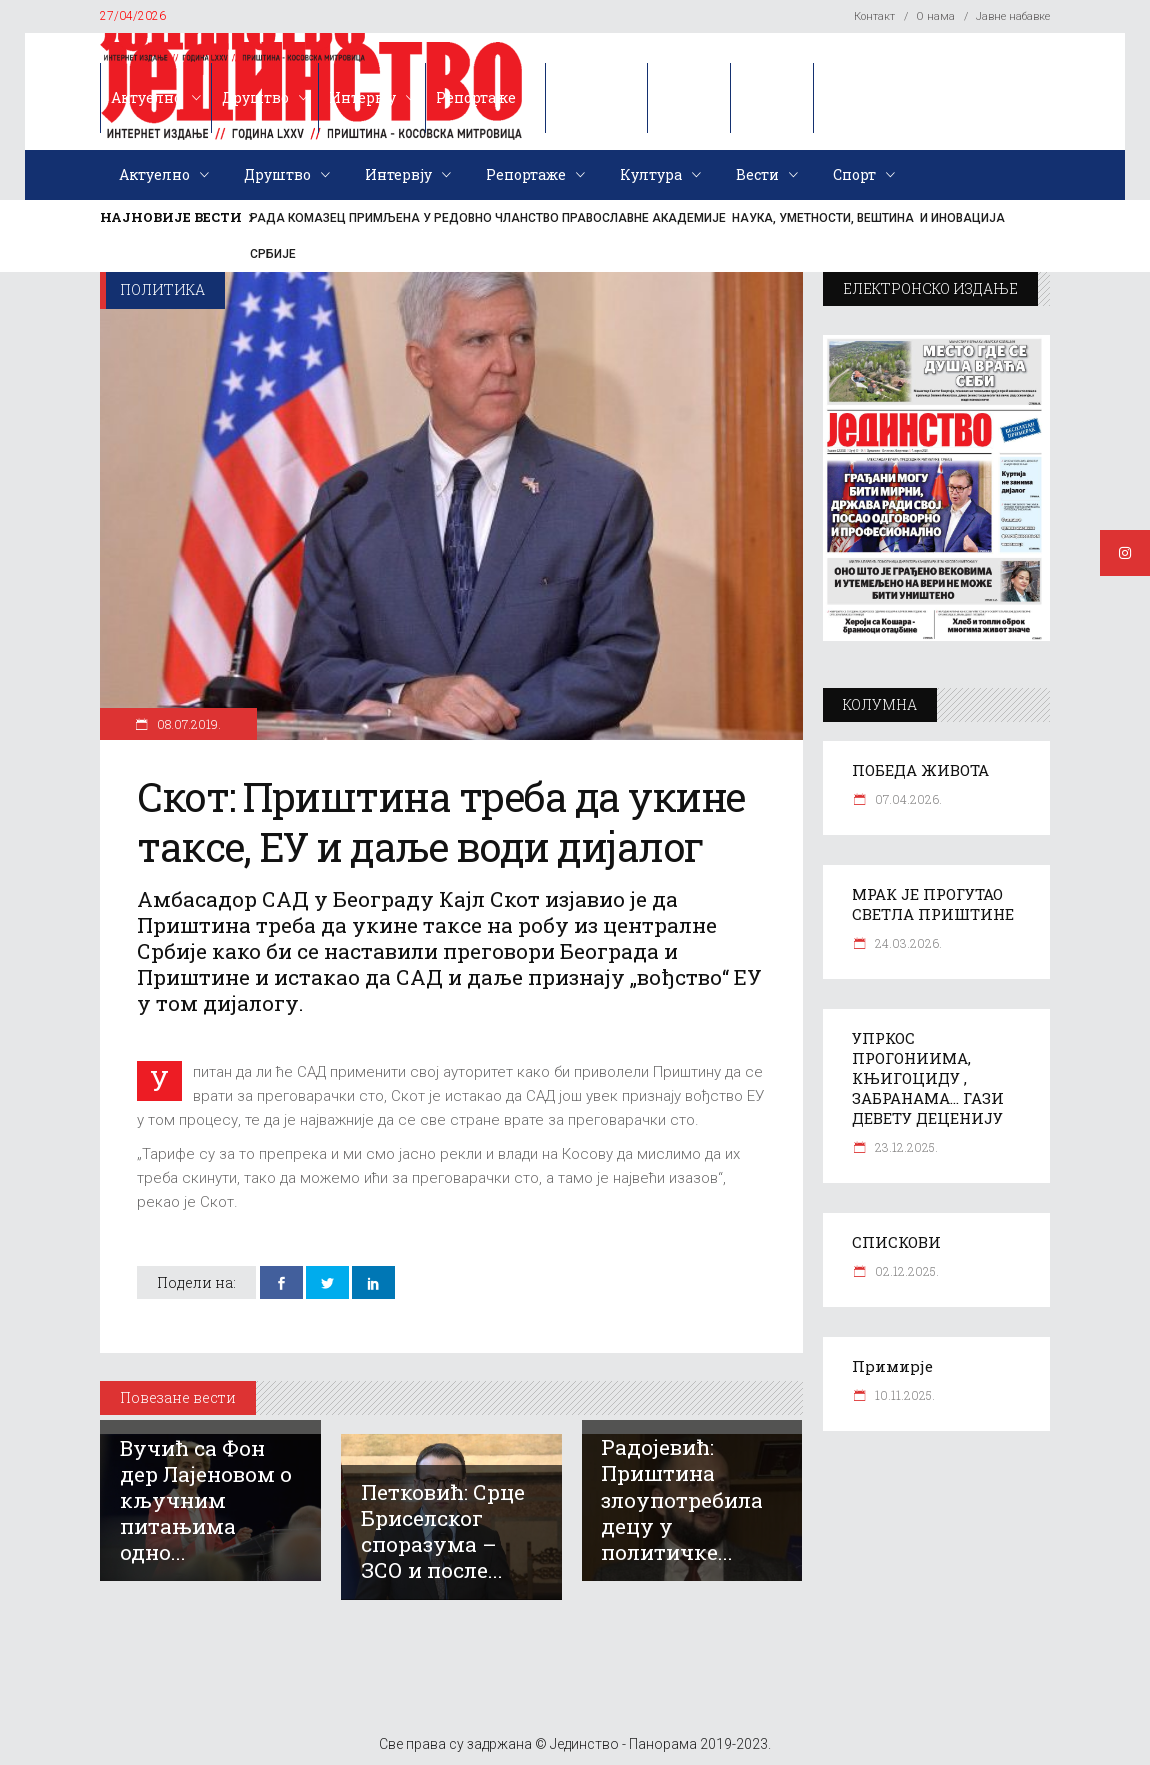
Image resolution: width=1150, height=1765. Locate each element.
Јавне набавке (1013, 16)
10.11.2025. (903, 1395)
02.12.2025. (905, 1271)
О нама (935, 16)
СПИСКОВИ (896, 1242)
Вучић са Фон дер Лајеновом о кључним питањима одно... (206, 1500)
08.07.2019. (187, 724)
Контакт (874, 16)
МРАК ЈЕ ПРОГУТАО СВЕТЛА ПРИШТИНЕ (933, 904)
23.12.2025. (905, 1147)
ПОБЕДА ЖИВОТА (920, 770)
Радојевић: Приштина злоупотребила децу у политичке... (682, 1499)
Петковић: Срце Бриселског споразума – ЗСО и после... (443, 1531)
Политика (162, 289)
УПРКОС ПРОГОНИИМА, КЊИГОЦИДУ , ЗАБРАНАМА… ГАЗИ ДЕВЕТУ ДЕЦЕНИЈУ (928, 1078)
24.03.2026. (907, 943)
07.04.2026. (907, 799)
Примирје (892, 1366)
